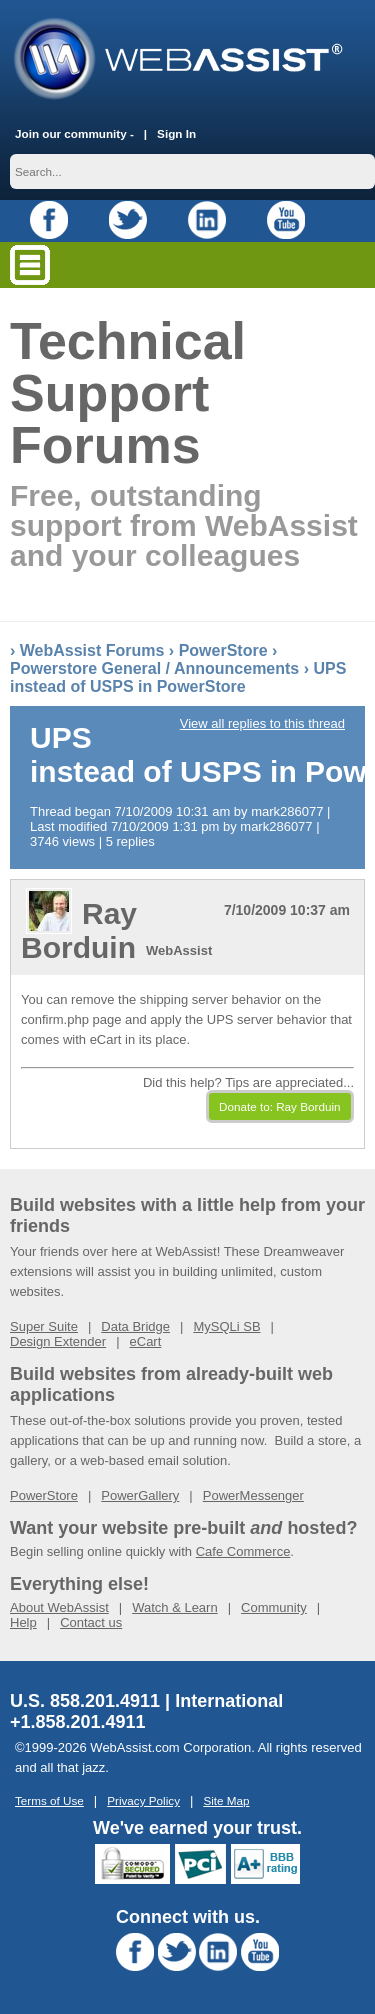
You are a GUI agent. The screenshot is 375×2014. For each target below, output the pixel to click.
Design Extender (58, 1341)
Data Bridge (135, 1326)
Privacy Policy (143, 1800)
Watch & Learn (175, 1607)
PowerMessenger (253, 1495)
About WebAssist (59, 1607)
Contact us (91, 1622)
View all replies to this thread (262, 723)
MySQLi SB (226, 1326)
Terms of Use (49, 1800)
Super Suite (44, 1326)
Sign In (176, 133)
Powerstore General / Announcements (154, 668)
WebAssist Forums (92, 650)
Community (274, 1607)
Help (23, 1622)
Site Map (226, 1800)
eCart (146, 1341)
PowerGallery (140, 1495)
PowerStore (223, 650)
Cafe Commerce (243, 1551)
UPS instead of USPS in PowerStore (178, 677)
